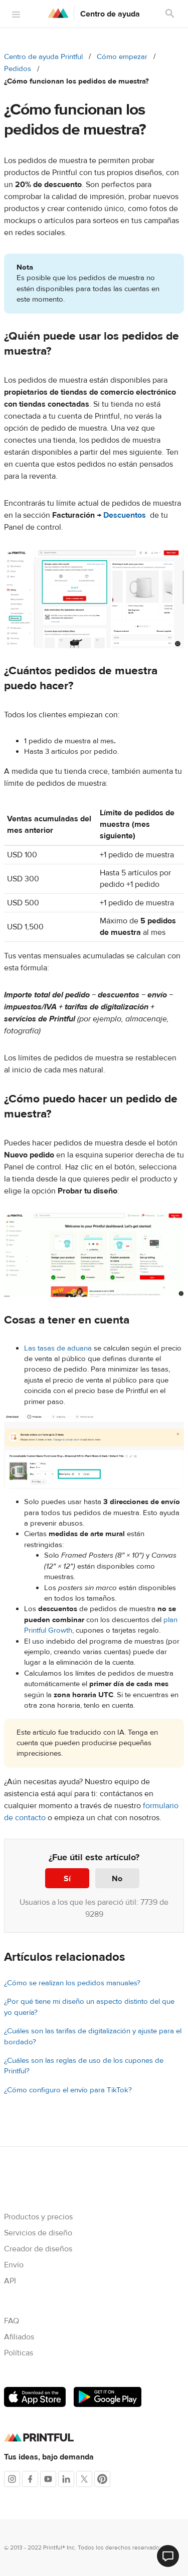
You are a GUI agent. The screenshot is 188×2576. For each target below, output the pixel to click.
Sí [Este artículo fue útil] (67, 1879)
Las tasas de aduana (58, 1348)
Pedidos (17, 69)
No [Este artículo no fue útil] (117, 1879)
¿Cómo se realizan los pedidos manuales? (72, 1983)
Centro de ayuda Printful (43, 57)
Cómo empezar (122, 57)
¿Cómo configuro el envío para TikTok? (68, 2090)
